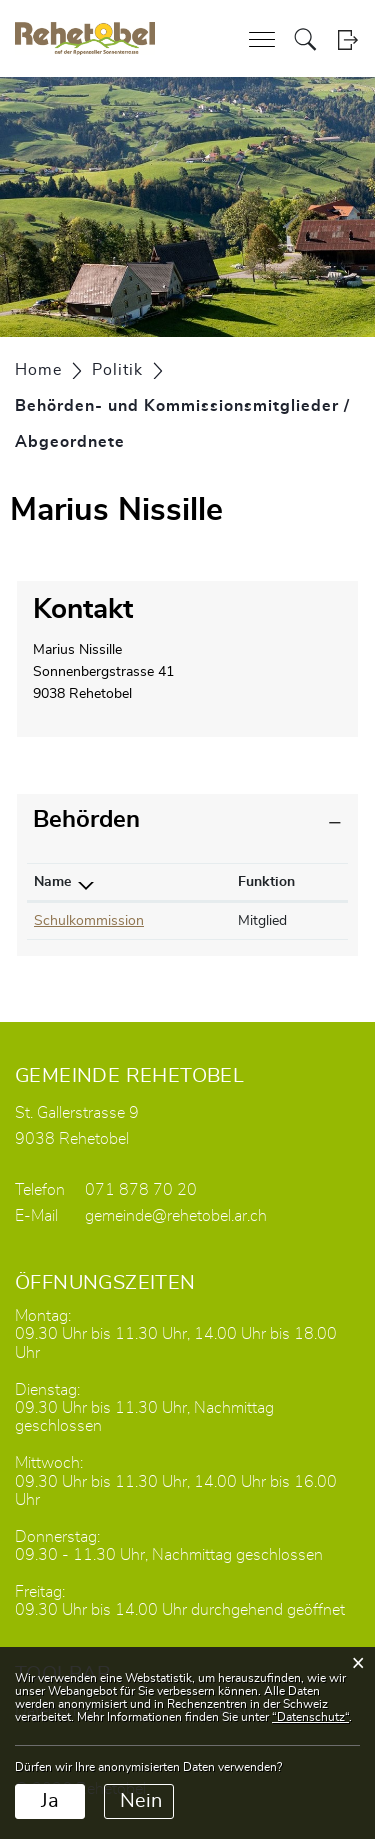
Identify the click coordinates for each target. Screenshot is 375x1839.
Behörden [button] (86, 820)
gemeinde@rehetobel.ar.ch (176, 1216)
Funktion (266, 882)
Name (52, 882)
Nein (141, 1801)
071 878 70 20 (141, 1190)
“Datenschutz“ (310, 1717)
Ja (50, 1801)
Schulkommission (89, 921)
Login (347, 39)
